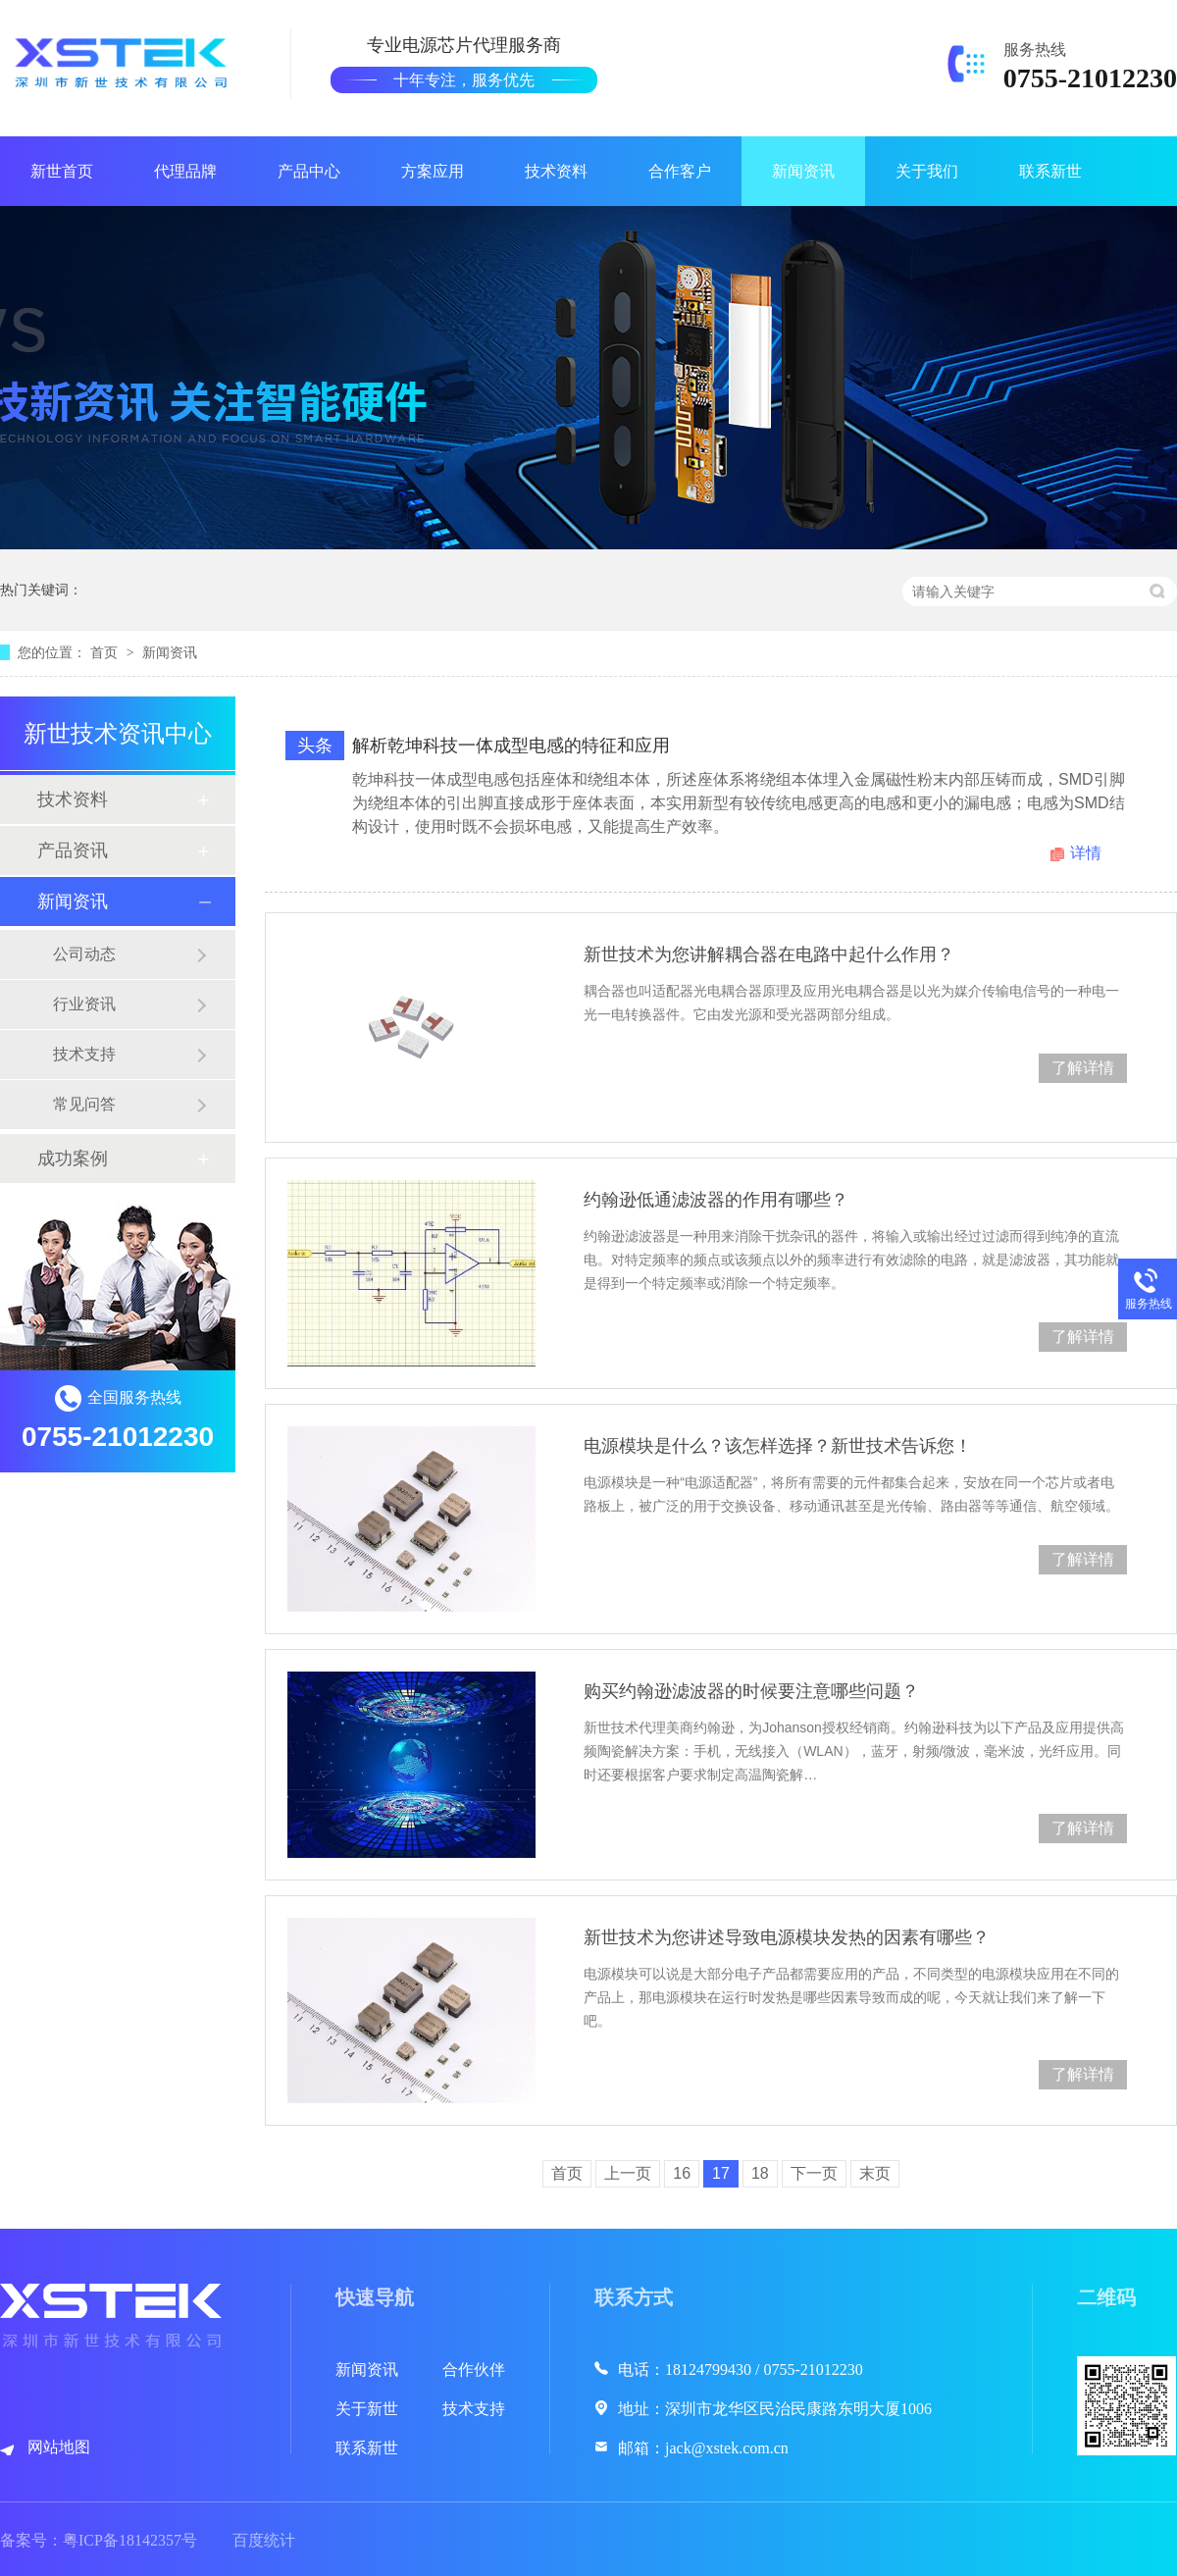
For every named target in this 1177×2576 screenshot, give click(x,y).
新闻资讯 (803, 171)
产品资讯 (72, 850)
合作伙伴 (473, 2369)
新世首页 (61, 171)
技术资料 (556, 171)
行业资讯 (84, 1004)
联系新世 (1050, 171)
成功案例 (72, 1158)
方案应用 (432, 171)
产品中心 (309, 171)
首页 (106, 652)
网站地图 (58, 2447)
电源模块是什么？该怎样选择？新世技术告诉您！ (778, 1446)
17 (721, 2173)
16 (682, 2173)
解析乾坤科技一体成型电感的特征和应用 (511, 745)
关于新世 (366, 2408)
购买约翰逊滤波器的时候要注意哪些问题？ (751, 1691)
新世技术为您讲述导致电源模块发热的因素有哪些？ (787, 1937)
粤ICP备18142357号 (130, 2540)
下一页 (814, 2173)
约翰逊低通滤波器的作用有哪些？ (716, 1200)
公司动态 (84, 954)
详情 (1085, 853)
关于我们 (927, 171)
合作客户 (679, 171)
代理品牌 (185, 171)
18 (760, 2173)
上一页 (627, 2173)
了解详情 (1082, 1067)
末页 (875, 2173)
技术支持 (84, 1054)
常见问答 (84, 1104)
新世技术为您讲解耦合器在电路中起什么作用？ (769, 954)
